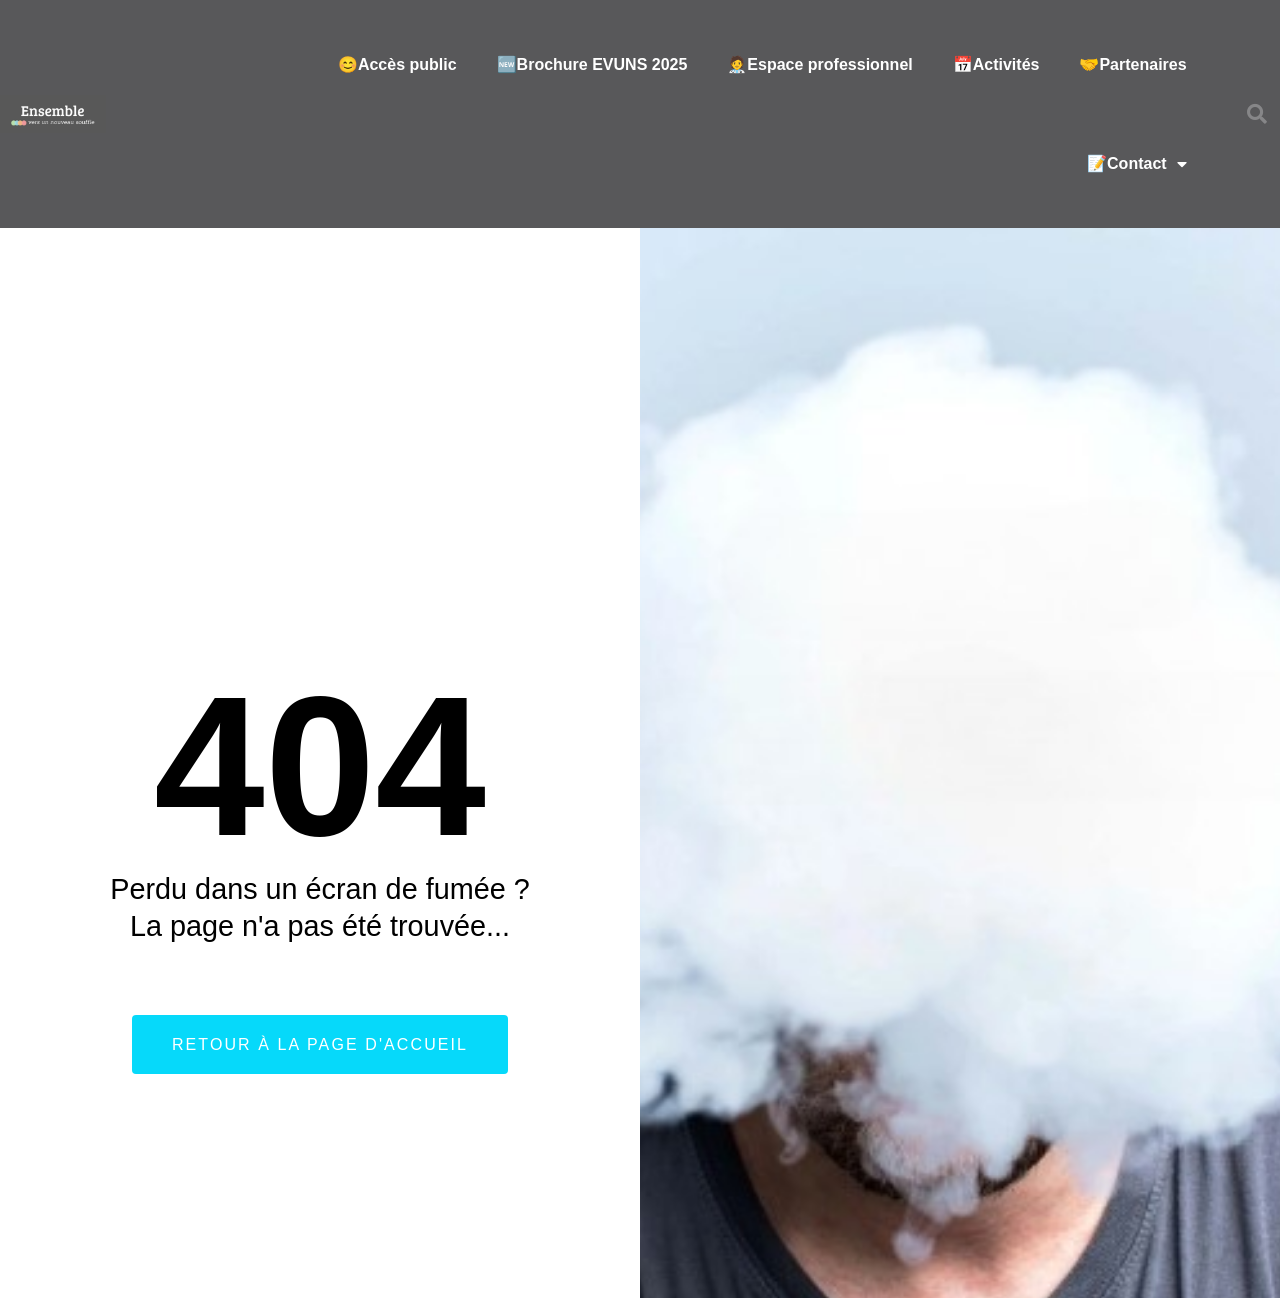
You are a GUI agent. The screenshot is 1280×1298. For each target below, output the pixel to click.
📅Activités (996, 64)
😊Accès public (397, 64)
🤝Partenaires (1132, 64)
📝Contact (1137, 164)
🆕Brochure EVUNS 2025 (592, 64)
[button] (1257, 114)
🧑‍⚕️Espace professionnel (819, 64)
